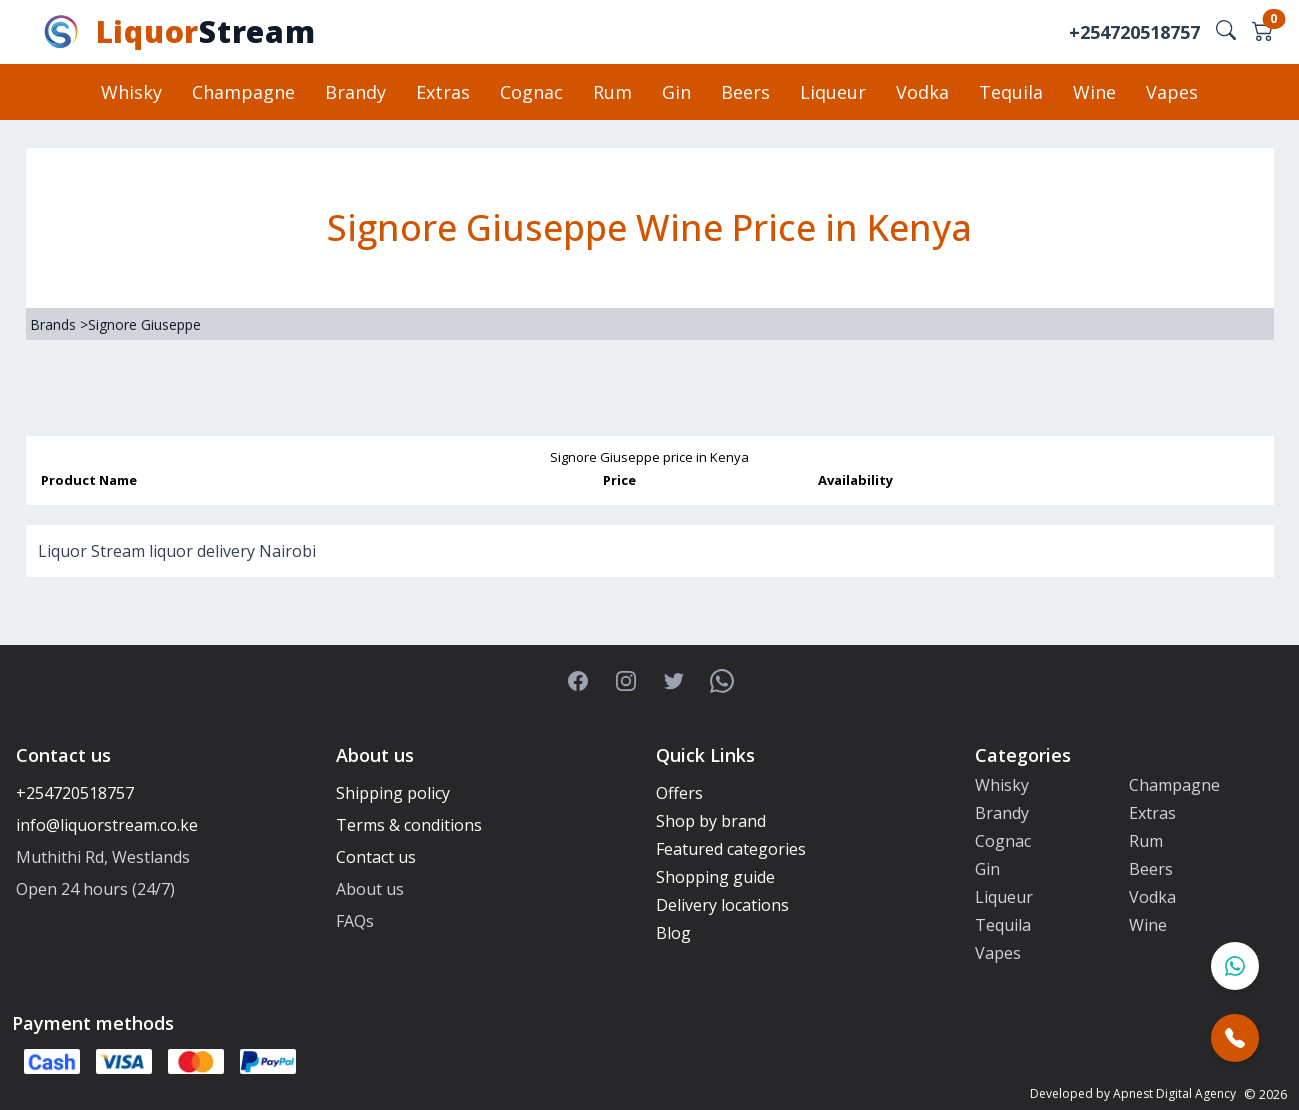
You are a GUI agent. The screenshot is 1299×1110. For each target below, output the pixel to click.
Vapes (1172, 92)
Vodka (922, 92)
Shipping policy (393, 793)
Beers (745, 92)
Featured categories (731, 849)
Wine (1094, 92)
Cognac (531, 92)
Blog (673, 933)
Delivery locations (722, 905)
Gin (676, 92)
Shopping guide (715, 877)
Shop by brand (711, 821)
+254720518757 (1134, 32)
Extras (443, 92)
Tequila (1011, 92)
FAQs (355, 921)
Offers (679, 793)
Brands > (59, 324)
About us (370, 889)
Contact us (376, 857)
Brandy (355, 92)
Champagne (243, 92)
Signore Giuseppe (144, 324)
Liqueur (833, 92)
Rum (612, 92)
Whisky (131, 92)
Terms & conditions (409, 825)
